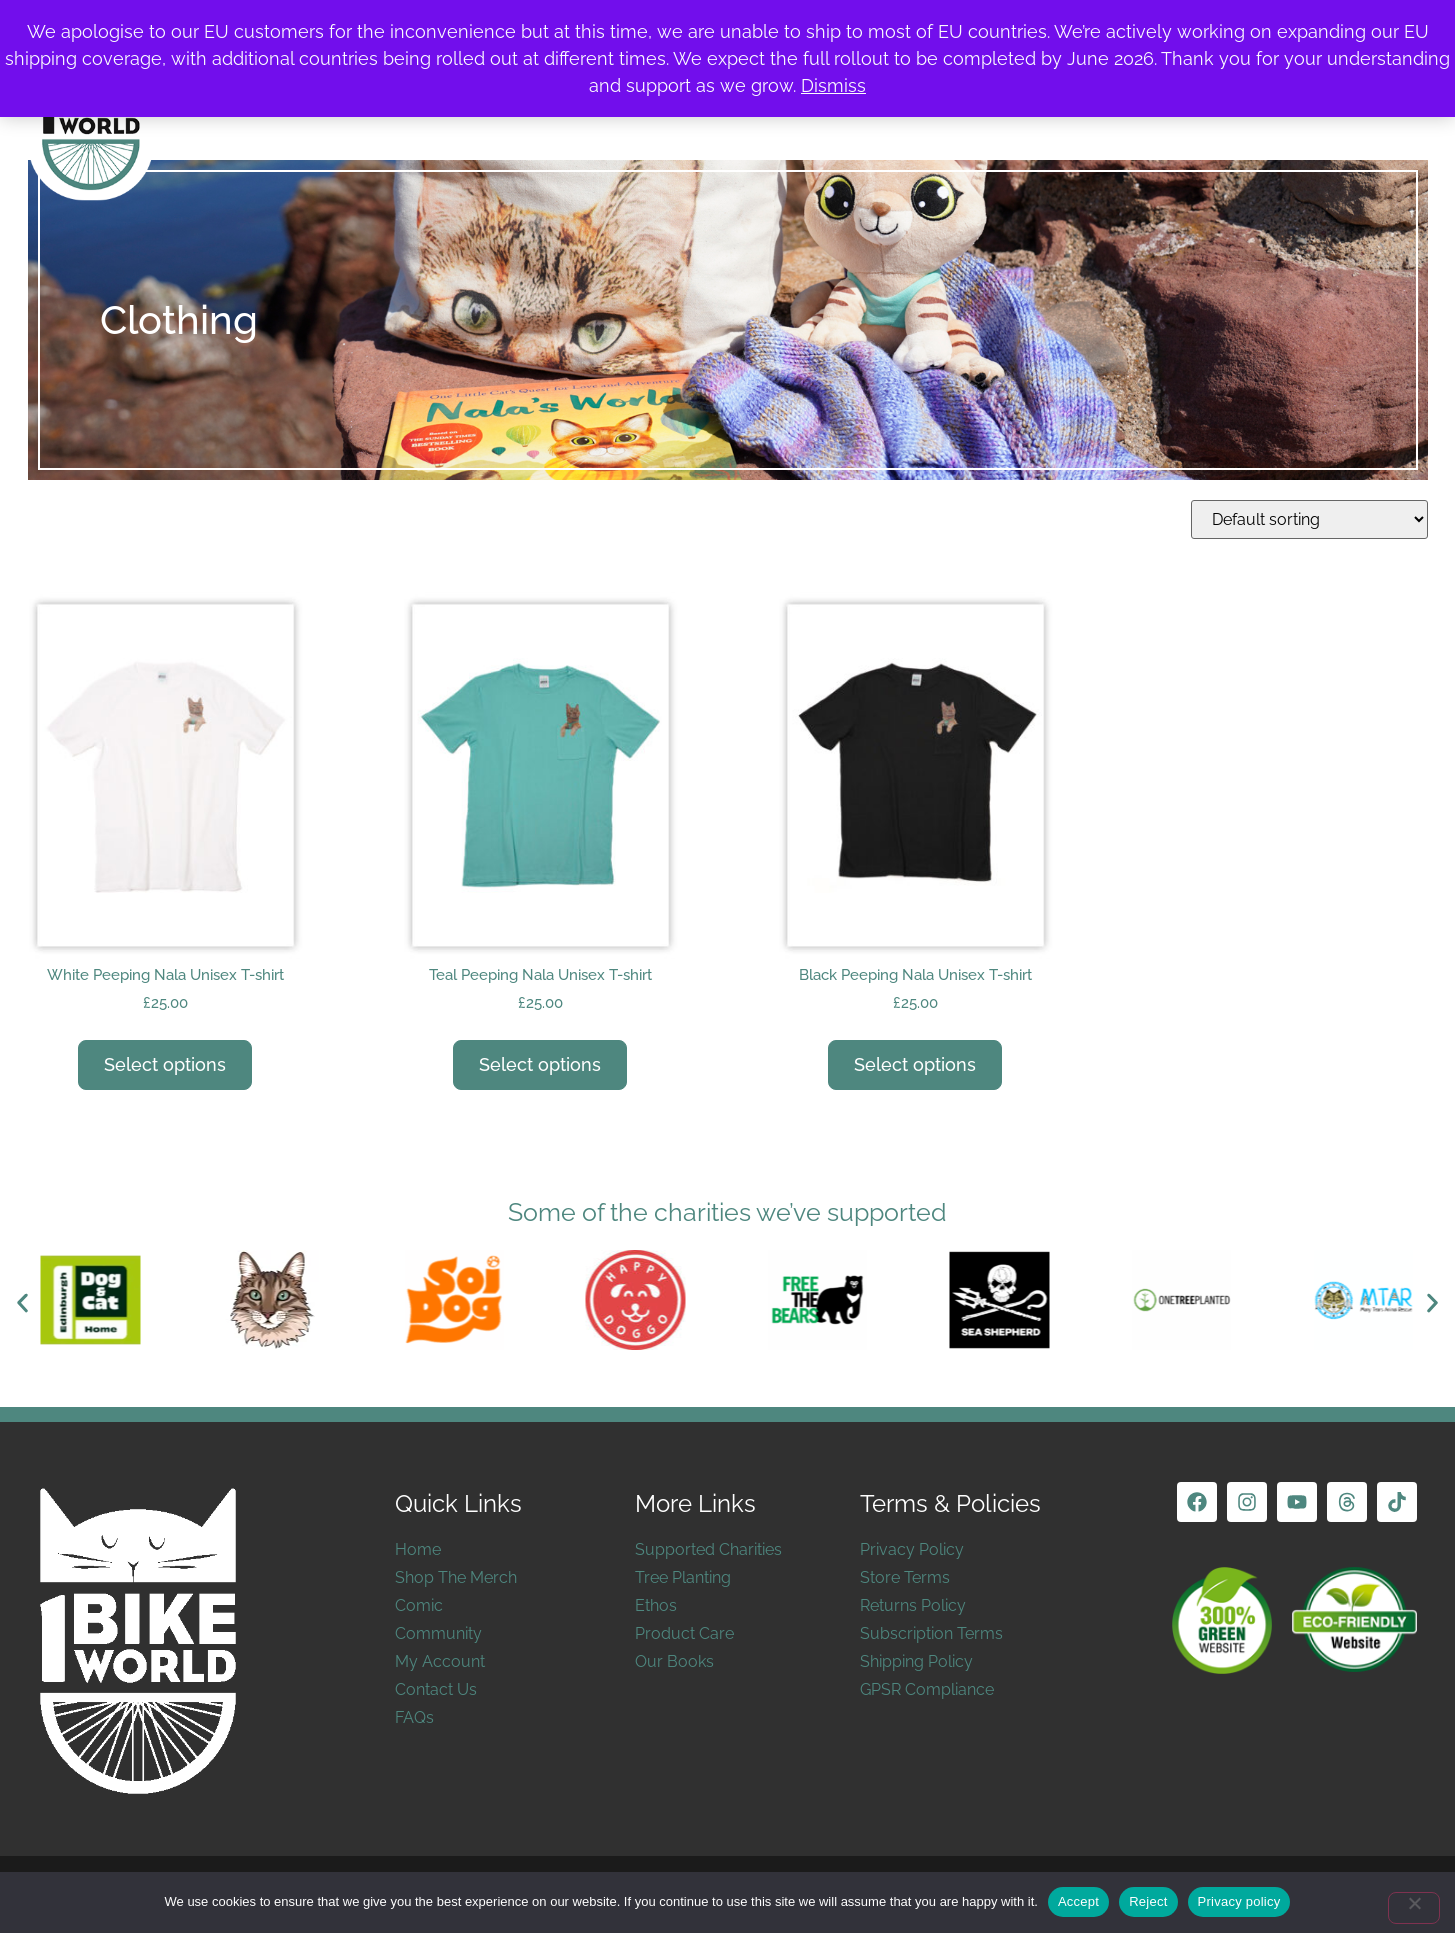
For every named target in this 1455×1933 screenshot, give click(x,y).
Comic (419, 1605)
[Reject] (1414, 1908)
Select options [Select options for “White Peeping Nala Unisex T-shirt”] (165, 1064)
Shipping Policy (916, 1661)
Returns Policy (913, 1605)
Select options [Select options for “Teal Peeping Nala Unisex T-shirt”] (540, 1064)
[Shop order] (1309, 519)
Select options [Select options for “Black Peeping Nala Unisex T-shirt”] (915, 1064)
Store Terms (905, 1577)
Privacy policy (1239, 1901)
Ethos (656, 1605)
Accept (1078, 1901)
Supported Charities (708, 1549)
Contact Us (436, 1689)
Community (438, 1633)
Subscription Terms (931, 1633)
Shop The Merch (456, 1577)
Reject (1148, 1901)
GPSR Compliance (927, 1689)
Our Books (674, 1661)
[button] (22, 1303)
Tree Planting (683, 1577)
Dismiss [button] (833, 85)
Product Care (684, 1633)
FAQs (414, 1717)
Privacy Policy (912, 1549)
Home (418, 1549)
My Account (440, 1661)
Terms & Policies (950, 1503)
